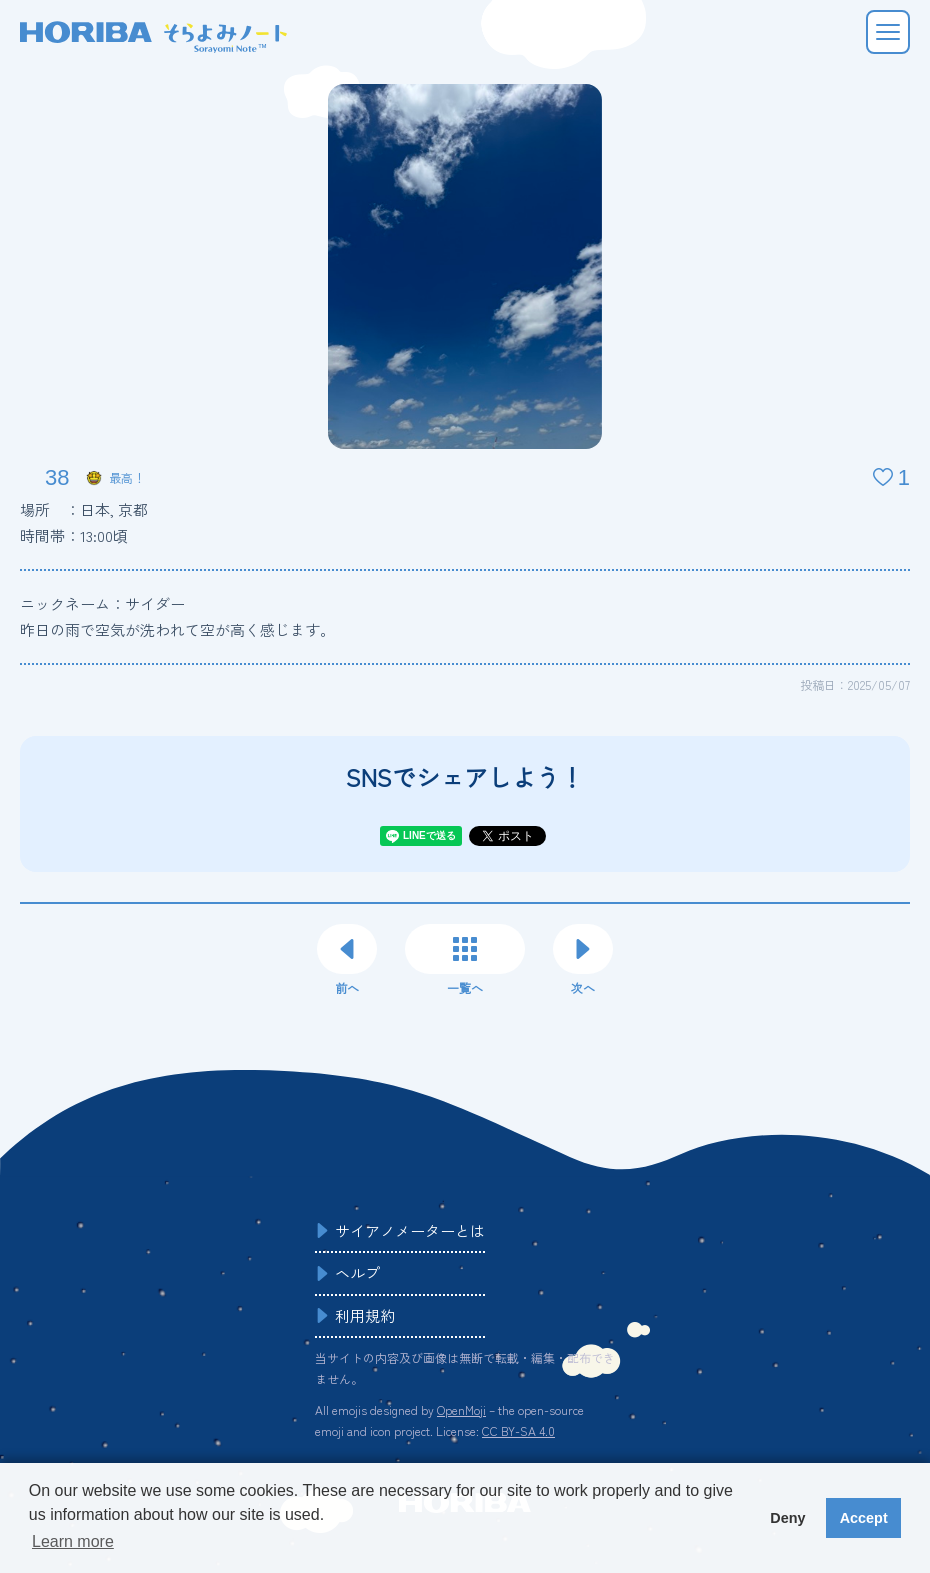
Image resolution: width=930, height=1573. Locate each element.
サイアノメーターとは (410, 1230)
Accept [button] (864, 1518)
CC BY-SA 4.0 (518, 1430)
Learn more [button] (73, 1541)
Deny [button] (787, 1518)
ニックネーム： (102, 603)
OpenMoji (461, 1409)
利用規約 (365, 1315)
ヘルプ (357, 1272)
